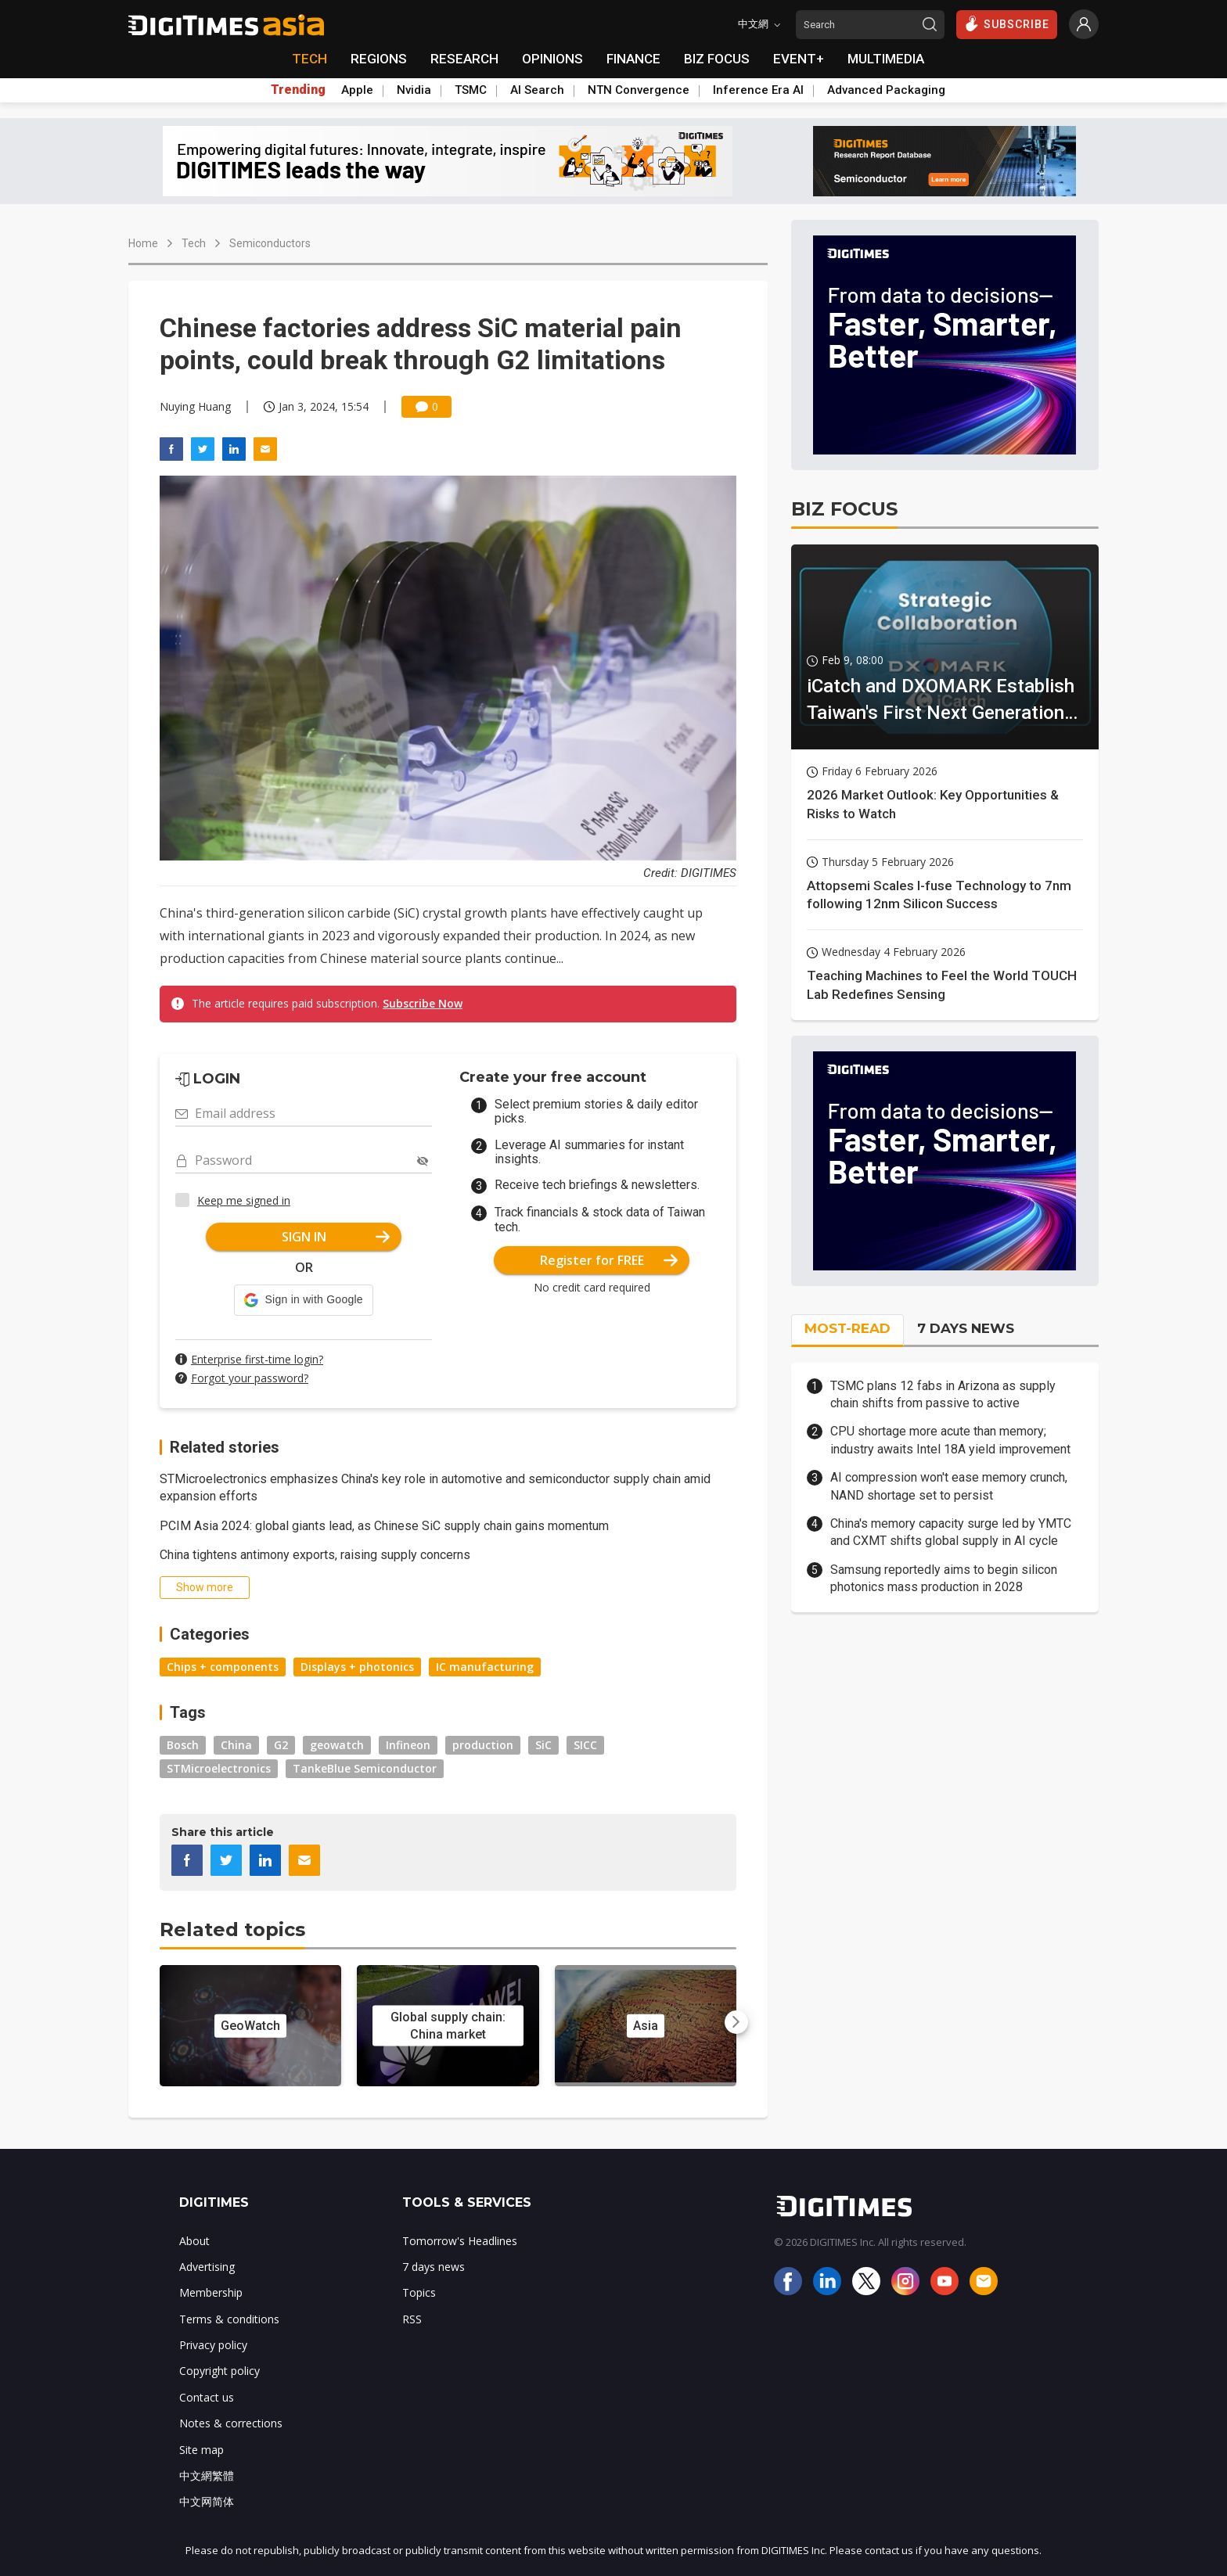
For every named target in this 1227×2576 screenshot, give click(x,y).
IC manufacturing (485, 1666)
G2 (281, 1744)
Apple (357, 90)
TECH (309, 58)
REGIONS (379, 58)
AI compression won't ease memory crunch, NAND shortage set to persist (948, 1486)
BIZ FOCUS (717, 58)
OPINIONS (552, 58)
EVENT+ (798, 58)
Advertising (207, 2266)
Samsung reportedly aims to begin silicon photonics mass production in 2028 (943, 1578)
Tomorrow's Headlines (459, 2240)
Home (143, 243)
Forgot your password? (249, 1378)
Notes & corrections (230, 2423)
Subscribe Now (422, 1003)
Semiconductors (270, 243)
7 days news (433, 2266)
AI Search (537, 90)
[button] (303, 1300)
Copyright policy (219, 2370)
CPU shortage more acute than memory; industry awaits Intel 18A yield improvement (950, 1440)
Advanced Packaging (886, 90)
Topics (419, 2292)
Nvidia (414, 90)
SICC (585, 1744)
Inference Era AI (758, 90)
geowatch (337, 1744)
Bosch (183, 1744)
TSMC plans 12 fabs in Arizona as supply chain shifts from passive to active (943, 1394)
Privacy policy (213, 2344)
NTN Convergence (638, 90)
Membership (211, 2292)
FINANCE (633, 58)
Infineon (408, 1744)
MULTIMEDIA (885, 58)
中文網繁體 (206, 2475)
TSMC (471, 90)
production (482, 1744)
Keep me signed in (243, 1200)
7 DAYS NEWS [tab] (965, 1328)
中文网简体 (206, 2501)
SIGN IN (336, 1236)
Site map (201, 2449)
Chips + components (223, 1666)
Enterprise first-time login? (257, 1359)
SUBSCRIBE (1006, 23)
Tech (194, 243)
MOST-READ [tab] (847, 1328)
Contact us (206, 2397)
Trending (298, 90)
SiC (543, 1744)
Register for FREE (609, 1260)
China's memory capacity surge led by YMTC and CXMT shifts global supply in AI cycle (950, 1532)
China (236, 1744)
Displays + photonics (357, 1666)
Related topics (232, 1929)
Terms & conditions (229, 2319)
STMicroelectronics (219, 1768)
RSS (412, 2319)
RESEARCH (464, 58)
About (194, 2240)
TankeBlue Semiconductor (365, 1768)
